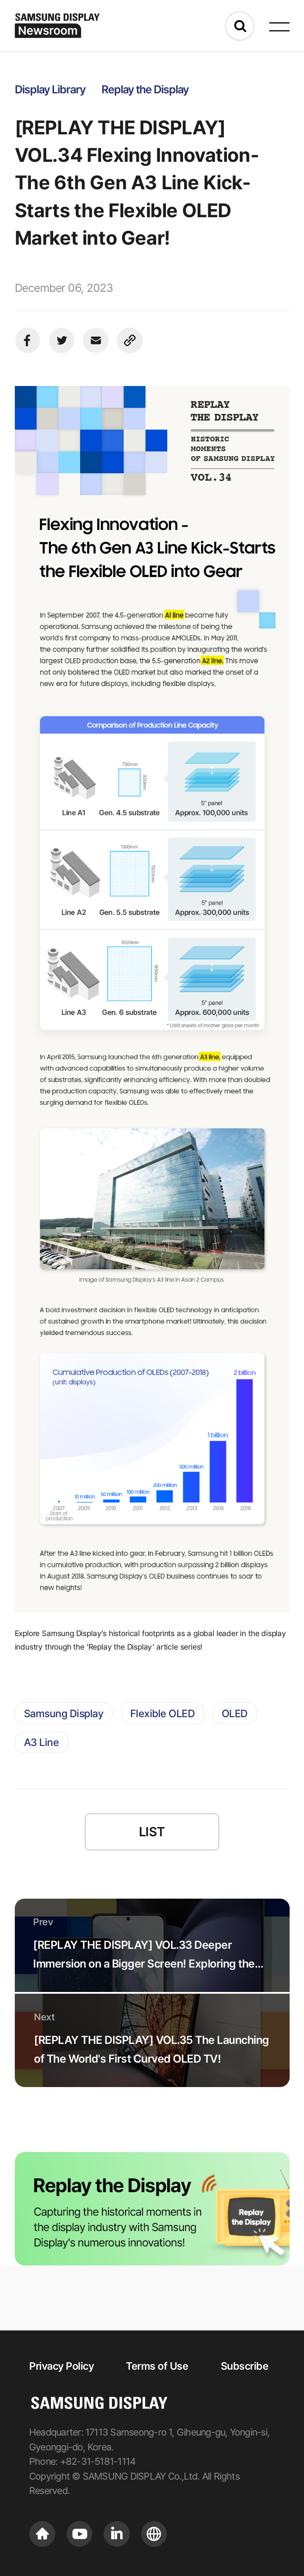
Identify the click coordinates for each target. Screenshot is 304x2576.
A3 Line (41, 1742)
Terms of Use (157, 2366)
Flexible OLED (162, 1713)
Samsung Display (64, 1713)
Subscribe (245, 2366)
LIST (152, 1831)
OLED (235, 1713)
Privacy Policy (61, 2366)
